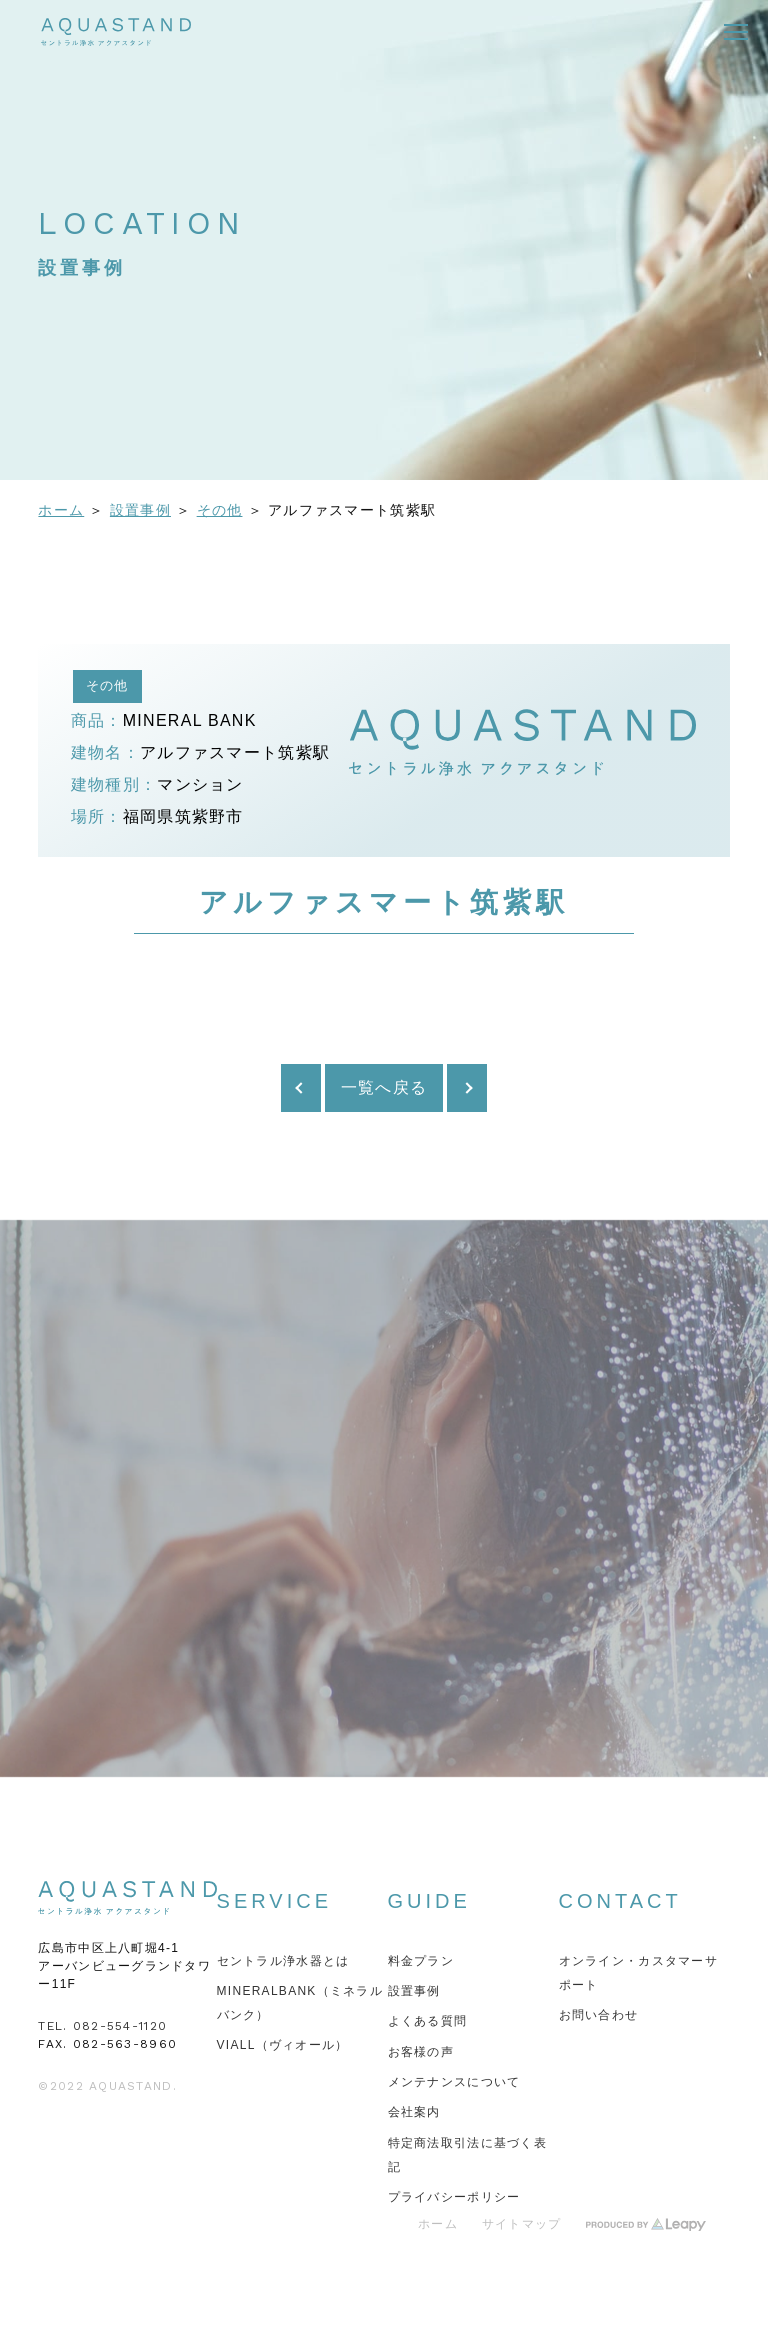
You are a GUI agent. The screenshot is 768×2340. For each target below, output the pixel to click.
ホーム (61, 510)
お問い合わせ (599, 2015)
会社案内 (414, 2112)
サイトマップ (522, 2224)
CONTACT (620, 1901)
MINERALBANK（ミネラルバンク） (300, 2003)
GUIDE (429, 1901)
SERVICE (274, 1901)
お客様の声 (421, 2052)
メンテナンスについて (454, 2082)
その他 (220, 510)
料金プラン (421, 1961)
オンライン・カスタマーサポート (638, 1973)
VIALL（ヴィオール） (283, 2045)
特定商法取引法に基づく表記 (467, 2155)
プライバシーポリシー (454, 2197)
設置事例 (140, 510)
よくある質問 (428, 2021)
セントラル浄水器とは (283, 1961)
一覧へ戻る (384, 1087)
